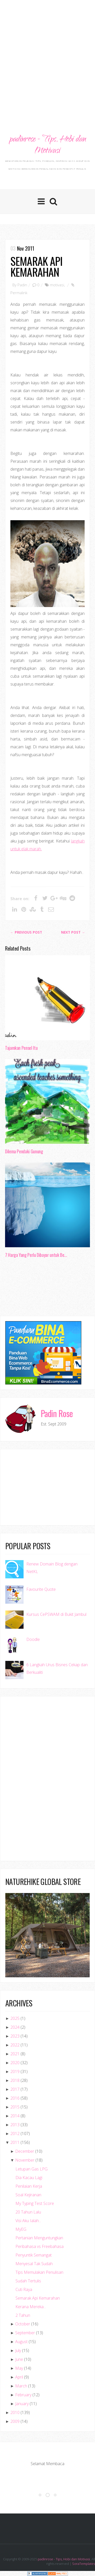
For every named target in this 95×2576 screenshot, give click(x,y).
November (24, 2160)
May (19, 2368)
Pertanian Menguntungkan (39, 2238)
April (19, 2377)
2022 (15, 2045)
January (22, 2403)
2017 (15, 2089)
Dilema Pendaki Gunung (24, 1151)
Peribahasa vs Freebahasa (39, 2246)
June (19, 2359)
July (18, 2350)
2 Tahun (22, 2315)
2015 (15, 2107)
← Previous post (26, 932)
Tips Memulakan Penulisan (39, 2272)
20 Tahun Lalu (28, 2212)
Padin (22, 284)
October (22, 2324)
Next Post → (73, 932)
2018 (15, 2080)
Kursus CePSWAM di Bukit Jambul (56, 1614)
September (25, 2333)
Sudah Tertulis (28, 2281)
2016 (15, 2098)
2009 (15, 2421)
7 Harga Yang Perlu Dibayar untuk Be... (36, 1255)
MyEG (20, 2229)
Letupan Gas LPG (31, 2169)
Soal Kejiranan (28, 2195)
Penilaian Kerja (28, 2186)
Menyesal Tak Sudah (34, 2263)
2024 (15, 2027)
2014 (15, 2116)
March (21, 2386)
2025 (15, 2018)
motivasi (57, 284)
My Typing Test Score (34, 2203)
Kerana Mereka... (30, 2306)
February (23, 2395)
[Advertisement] (47, 52)
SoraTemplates (83, 2563)
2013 (15, 2124)
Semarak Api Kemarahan (36, 266)
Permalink (18, 292)
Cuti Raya (23, 2289)
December (24, 2151)
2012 (15, 2133)
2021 (15, 2054)
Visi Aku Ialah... (28, 2220)
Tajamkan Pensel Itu (21, 1047)
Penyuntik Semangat (33, 2255)
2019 (15, 2071)
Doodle (33, 1639)
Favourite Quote (41, 1589)
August (21, 2341)
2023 (15, 2036)
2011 (15, 2142)
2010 (15, 2412)
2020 (15, 2062)
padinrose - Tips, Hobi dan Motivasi (47, 145)
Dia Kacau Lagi (28, 2177)
